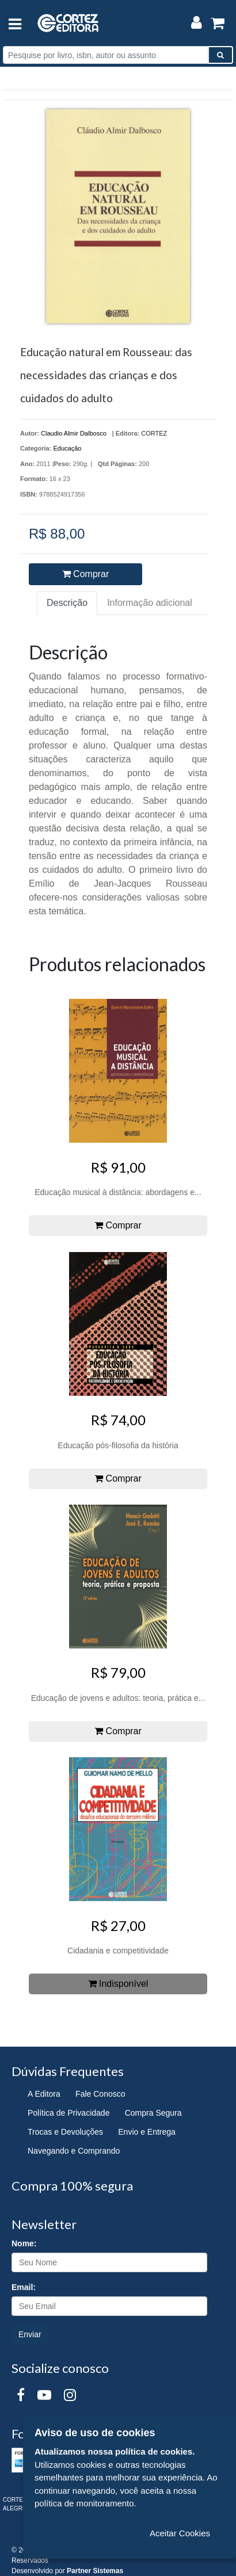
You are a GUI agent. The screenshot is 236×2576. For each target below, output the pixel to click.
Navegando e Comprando (74, 2150)
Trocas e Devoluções (65, 2131)
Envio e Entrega (147, 2131)
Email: (24, 2287)
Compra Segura (153, 2112)
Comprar (85, 574)
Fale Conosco (100, 2093)
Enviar (29, 2334)
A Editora (44, 2093)
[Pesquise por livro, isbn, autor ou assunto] (105, 55)
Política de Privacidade (68, 2112)
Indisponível (118, 1984)
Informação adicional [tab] (149, 603)
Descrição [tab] (67, 603)
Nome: (24, 2243)
